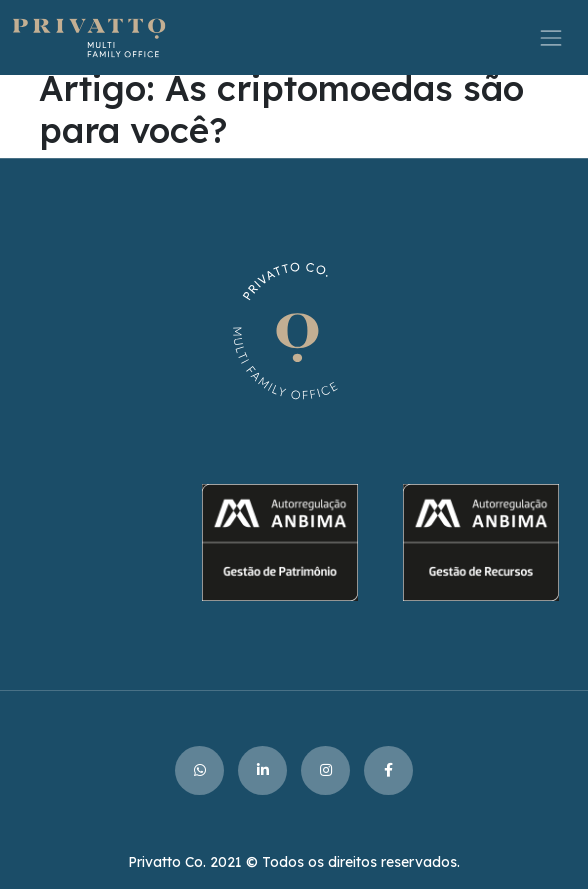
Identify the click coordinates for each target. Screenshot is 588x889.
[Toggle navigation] (551, 37)
